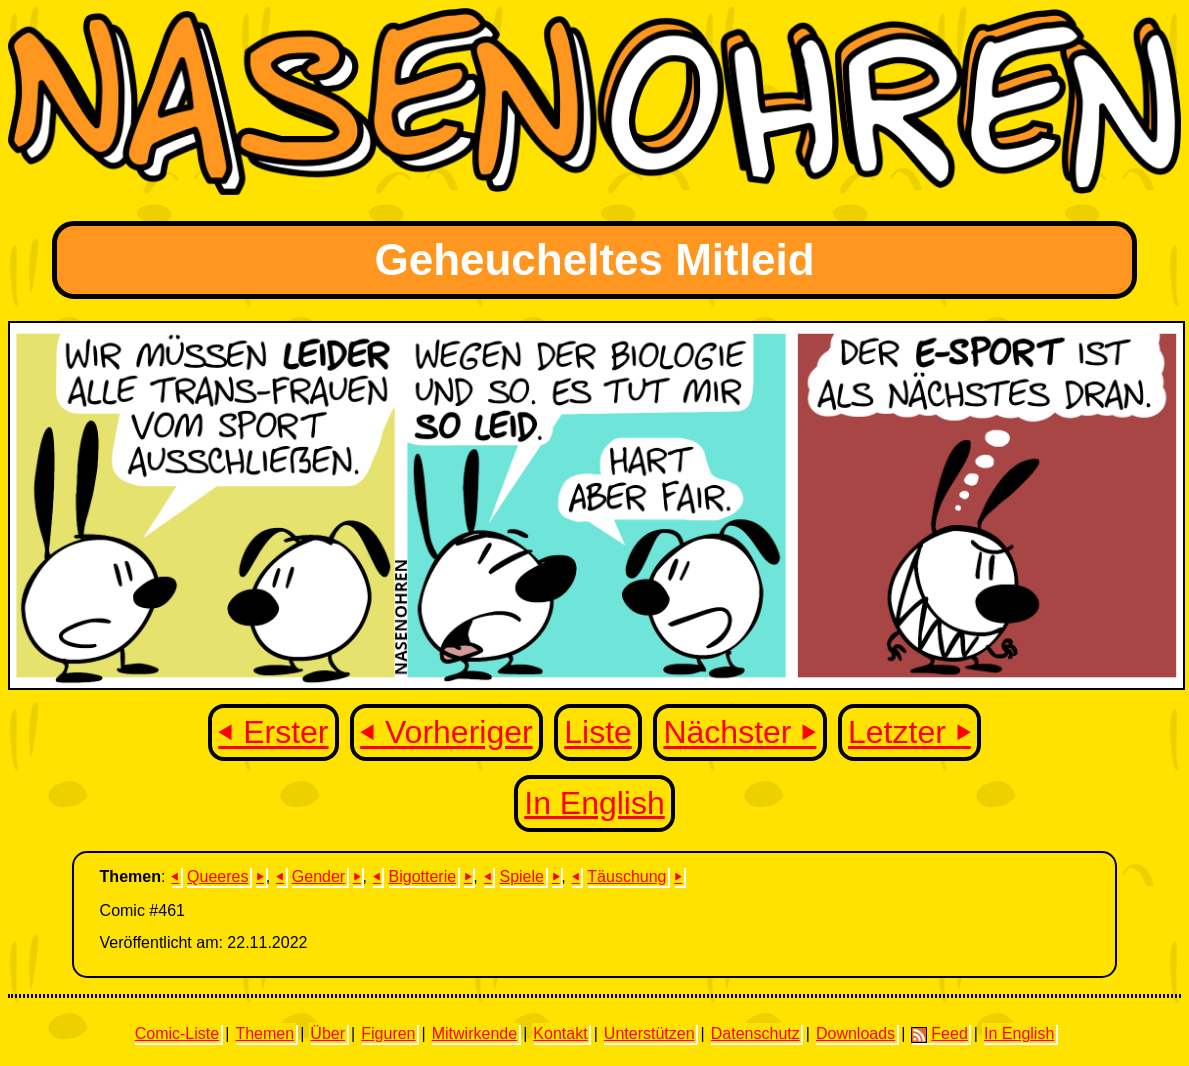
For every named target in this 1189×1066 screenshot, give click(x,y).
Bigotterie (423, 876)
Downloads (855, 1033)
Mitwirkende (474, 1033)
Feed (939, 1034)
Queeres (217, 876)
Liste (598, 733)
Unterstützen (649, 1033)
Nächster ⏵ (739, 733)
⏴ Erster (273, 733)
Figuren (388, 1033)
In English (594, 803)
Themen (264, 1033)
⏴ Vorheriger (446, 733)
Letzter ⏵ (909, 733)
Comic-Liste (177, 1033)
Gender (318, 876)
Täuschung (626, 876)
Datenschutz (755, 1033)
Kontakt (560, 1033)
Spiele (521, 876)
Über (327, 1033)
